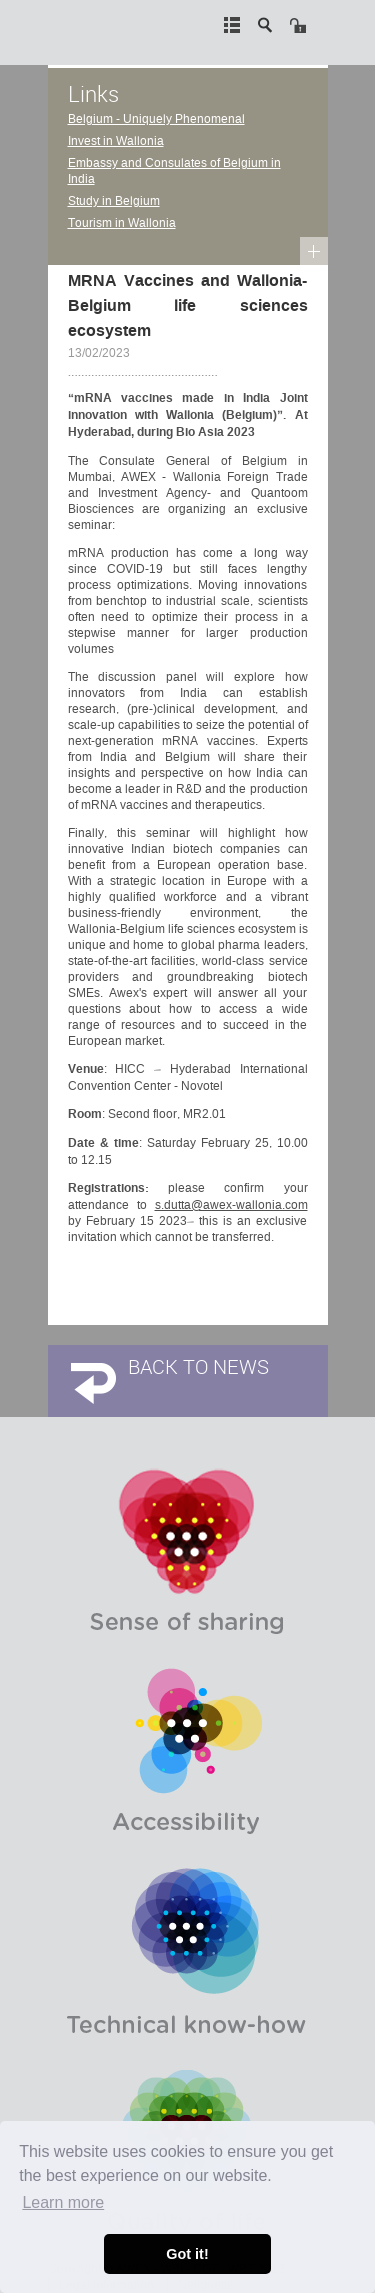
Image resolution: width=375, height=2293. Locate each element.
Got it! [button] (187, 2254)
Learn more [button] (63, 2202)
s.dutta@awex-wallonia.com (231, 1205)
